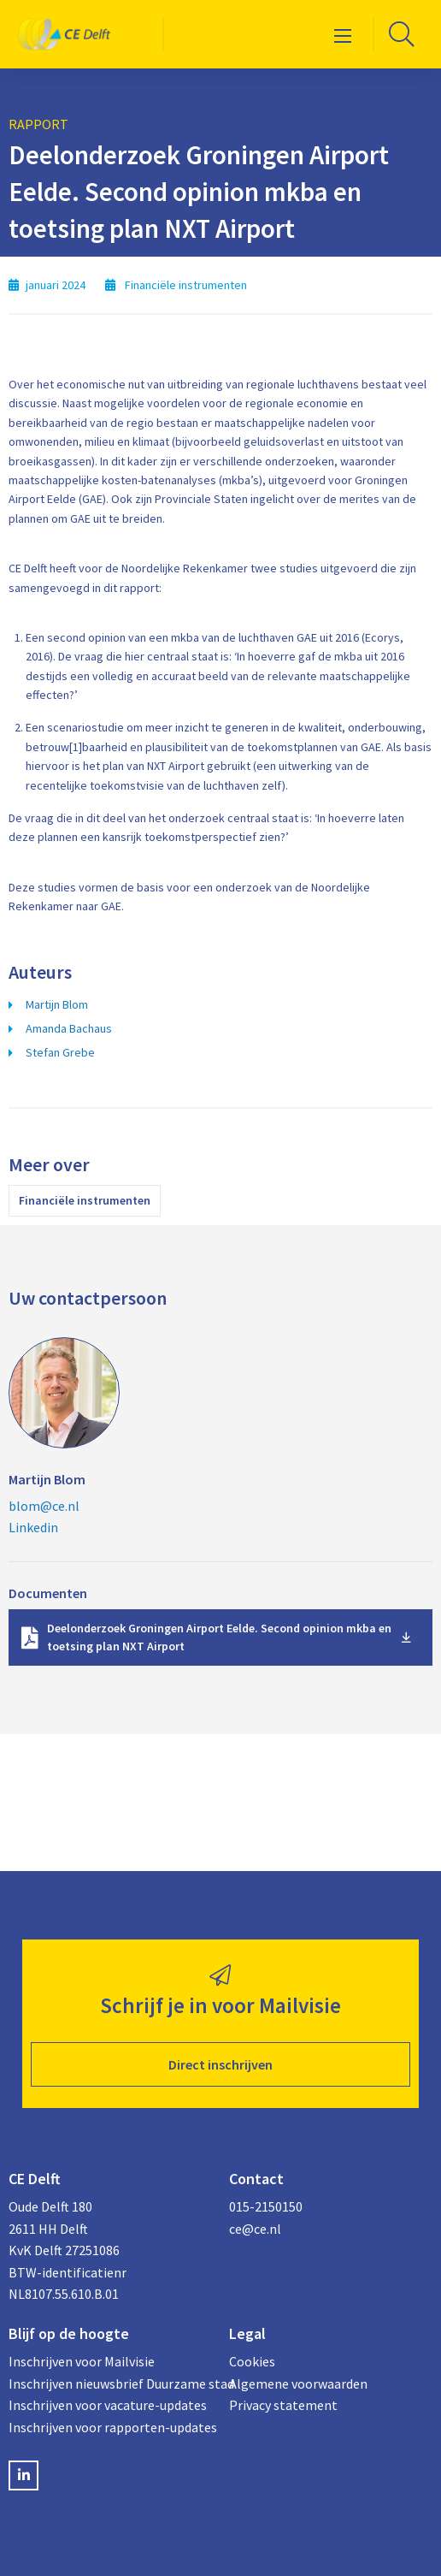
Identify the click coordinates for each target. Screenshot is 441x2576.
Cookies (252, 2361)
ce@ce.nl (255, 2228)
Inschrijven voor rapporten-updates (110, 2427)
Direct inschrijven (220, 2064)
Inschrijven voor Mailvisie (82, 2361)
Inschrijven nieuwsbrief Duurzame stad (110, 2383)
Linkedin (33, 1527)
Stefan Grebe (60, 1052)
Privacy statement (283, 2404)
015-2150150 (266, 2206)
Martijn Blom (57, 1004)
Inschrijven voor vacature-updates (108, 2404)
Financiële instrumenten (84, 1200)
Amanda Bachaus (69, 1028)
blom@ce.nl (44, 1505)
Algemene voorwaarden (298, 2383)
